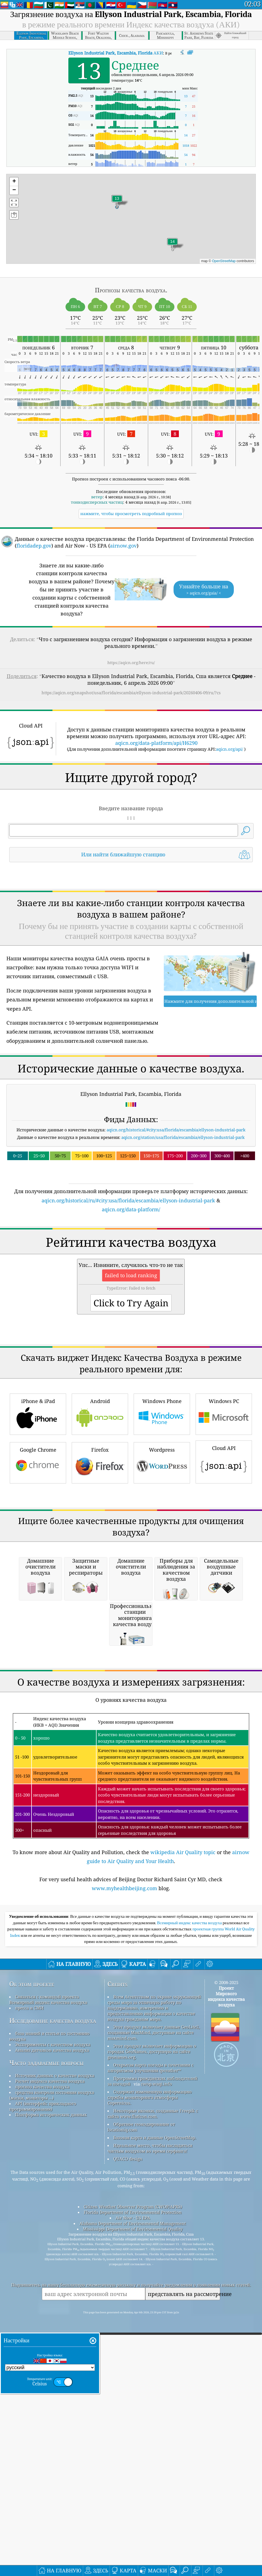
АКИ (115, 53)
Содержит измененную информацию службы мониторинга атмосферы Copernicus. (149, 2410)
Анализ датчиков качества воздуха (52, 2363)
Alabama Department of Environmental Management (133, 2536)
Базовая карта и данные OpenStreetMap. (154, 2450)
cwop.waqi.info (156, 2397)
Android (100, 1570)
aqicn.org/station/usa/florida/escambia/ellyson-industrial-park (183, 1215)
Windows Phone (162, 1570)
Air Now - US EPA (133, 2531)
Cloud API (224, 1617)
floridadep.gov (33, 545)
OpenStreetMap (224, 261)
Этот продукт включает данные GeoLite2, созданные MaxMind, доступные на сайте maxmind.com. (153, 2345)
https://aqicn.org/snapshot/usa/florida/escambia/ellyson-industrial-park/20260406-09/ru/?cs (131, 692)
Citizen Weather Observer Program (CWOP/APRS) (133, 2519)
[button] (172, 245)
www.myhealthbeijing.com (124, 2201)
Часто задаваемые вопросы (46, 2375)
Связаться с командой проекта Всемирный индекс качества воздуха (48, 2312)
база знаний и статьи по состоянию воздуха (49, 2349)
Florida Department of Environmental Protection (133, 2525)
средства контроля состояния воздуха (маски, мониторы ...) (51, 2408)
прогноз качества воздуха (42, 2399)
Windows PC (224, 1570)
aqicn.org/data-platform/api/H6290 (156, 743)
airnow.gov (123, 545)
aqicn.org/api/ (229, 749)
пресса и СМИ (29, 2321)
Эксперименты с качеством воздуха (52, 2357)
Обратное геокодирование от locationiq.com (141, 2439)
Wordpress (162, 1618)
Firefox (100, 1618)
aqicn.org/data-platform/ (131, 1287)
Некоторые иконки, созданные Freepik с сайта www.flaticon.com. (152, 2426)
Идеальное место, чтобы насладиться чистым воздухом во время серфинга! (149, 2461)
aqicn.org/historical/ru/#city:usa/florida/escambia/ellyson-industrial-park (128, 1278)
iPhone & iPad (38, 1570)
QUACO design (127, 2472)
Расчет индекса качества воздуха (50, 2394)
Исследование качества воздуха (52, 2333)
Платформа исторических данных (51, 2427)
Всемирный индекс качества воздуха (190, 2235)
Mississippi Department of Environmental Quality (132, 2542)
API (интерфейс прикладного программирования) (42, 2419)
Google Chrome (38, 1618)
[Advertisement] (131, 915)
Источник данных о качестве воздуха (54, 2388)
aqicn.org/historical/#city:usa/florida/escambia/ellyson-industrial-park (176, 1208)
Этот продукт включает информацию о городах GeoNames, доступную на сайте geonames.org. (151, 2364)
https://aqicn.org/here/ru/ (131, 662)
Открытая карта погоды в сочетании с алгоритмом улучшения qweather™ (150, 2380)
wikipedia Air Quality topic (182, 2165)
